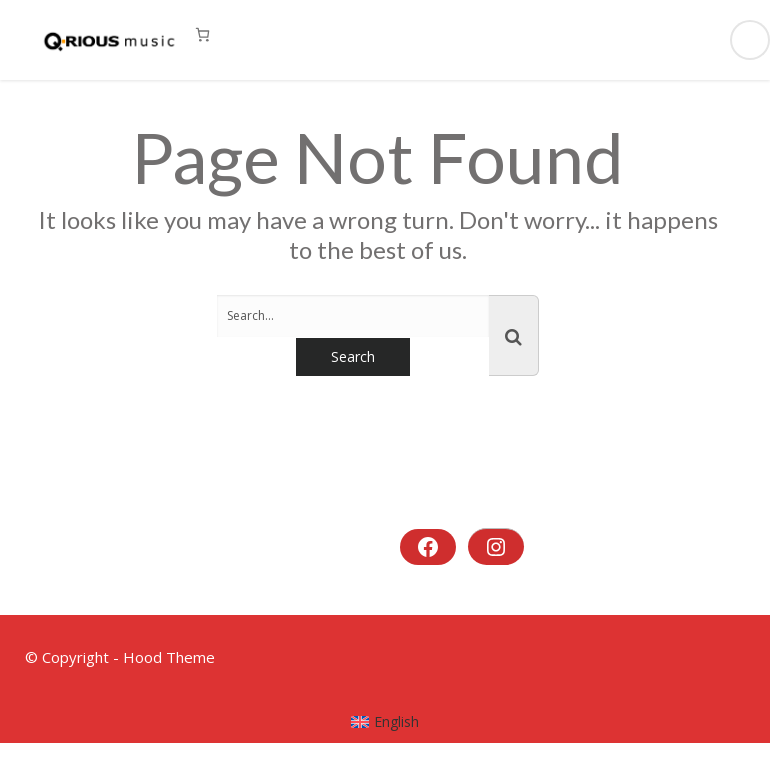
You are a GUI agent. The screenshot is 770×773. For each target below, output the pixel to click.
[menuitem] (385, 722)
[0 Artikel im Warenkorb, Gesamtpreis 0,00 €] (202, 34)
